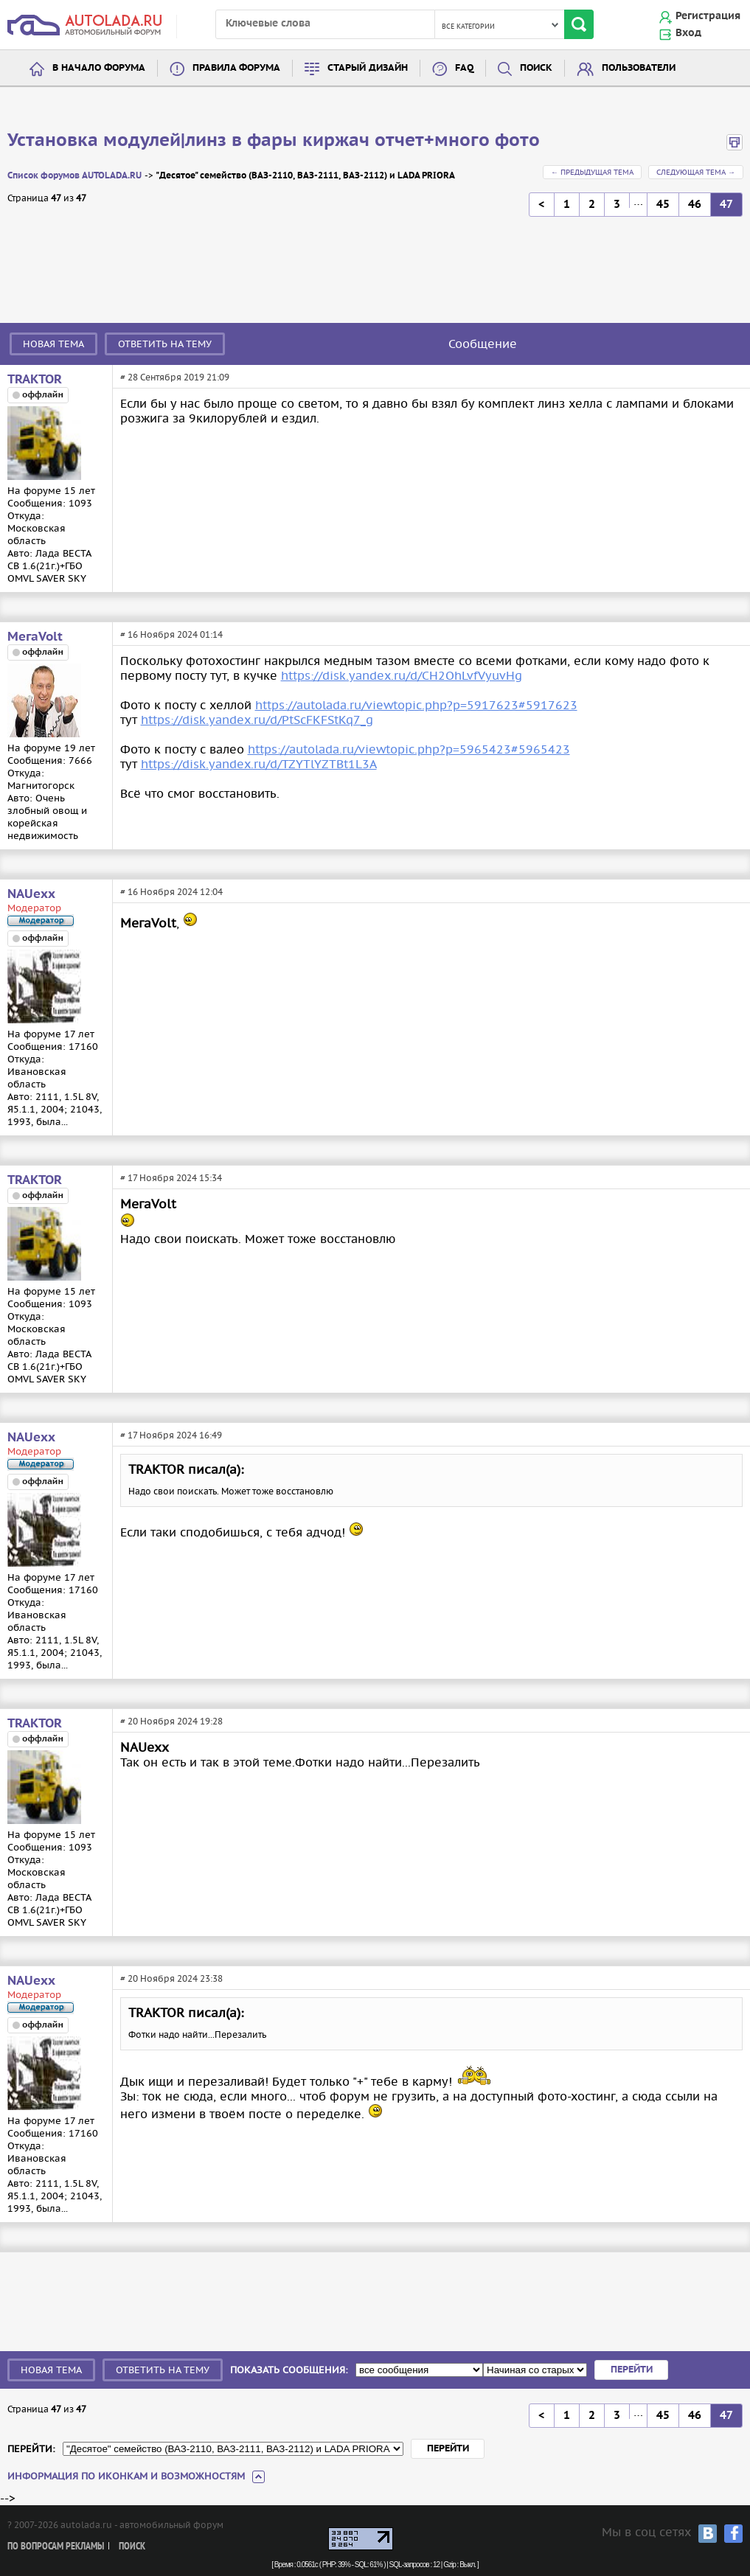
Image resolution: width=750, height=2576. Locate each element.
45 (663, 204)
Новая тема (53, 344)
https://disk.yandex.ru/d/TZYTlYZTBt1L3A (259, 763)
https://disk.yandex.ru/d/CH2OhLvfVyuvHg (401, 675)
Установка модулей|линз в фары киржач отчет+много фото (273, 140)
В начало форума (98, 68)
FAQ (464, 68)
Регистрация (708, 16)
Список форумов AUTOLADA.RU (74, 175)
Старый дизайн (367, 68)
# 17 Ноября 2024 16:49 (171, 1435)
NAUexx (31, 894)
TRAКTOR (34, 379)
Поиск (536, 68)
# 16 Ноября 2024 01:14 (171, 634)
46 (694, 204)
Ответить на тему (165, 344)
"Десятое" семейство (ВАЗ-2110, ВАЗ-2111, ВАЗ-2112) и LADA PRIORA (305, 175)
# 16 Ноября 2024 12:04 (171, 891)
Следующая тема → (695, 172)
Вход (688, 33)
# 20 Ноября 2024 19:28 (171, 1721)
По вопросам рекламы (55, 2547)
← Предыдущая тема (592, 172)
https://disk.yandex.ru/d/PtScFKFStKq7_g (257, 719)
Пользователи (639, 68)
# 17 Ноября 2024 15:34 (171, 1177)
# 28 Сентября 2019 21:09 (174, 377)
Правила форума (236, 68)
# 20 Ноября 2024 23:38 (171, 1978)
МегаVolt (35, 637)
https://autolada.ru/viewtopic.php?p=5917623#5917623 (416, 704)
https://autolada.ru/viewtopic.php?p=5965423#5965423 (409, 749)
